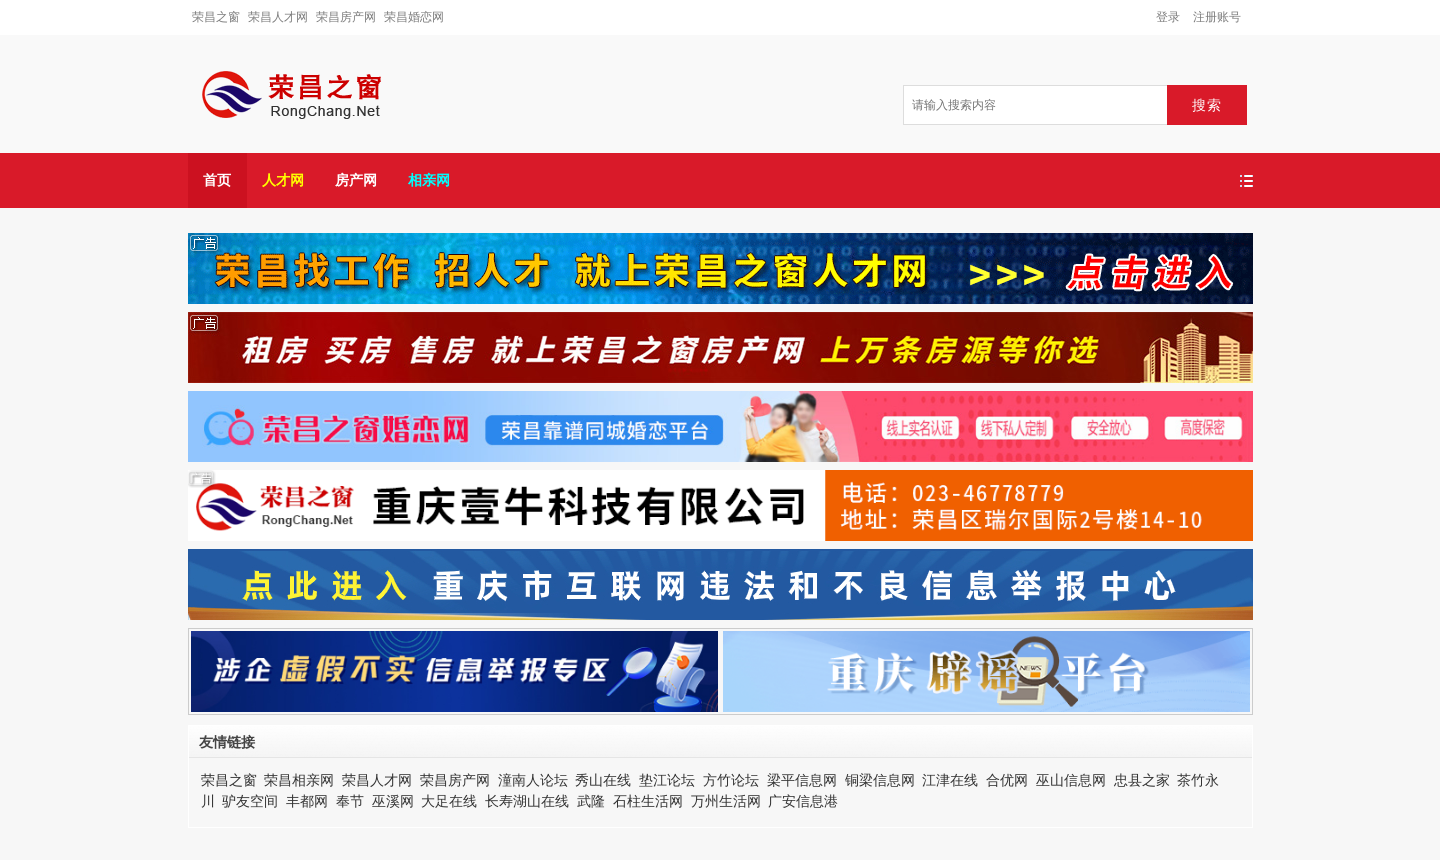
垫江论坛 (667, 780)
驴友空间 (250, 801)
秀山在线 (603, 780)
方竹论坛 (731, 780)
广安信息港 (803, 801)
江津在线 (950, 780)
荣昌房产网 (346, 17)
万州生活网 (726, 801)
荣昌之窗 (216, 17)
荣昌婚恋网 (414, 17)
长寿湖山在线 (527, 801)
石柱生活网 (648, 801)
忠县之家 (1142, 780)
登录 (1168, 17)
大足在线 (449, 801)
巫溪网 (393, 801)
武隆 (591, 801)
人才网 (283, 180)
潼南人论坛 (533, 780)
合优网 (1007, 780)
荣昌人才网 (278, 17)
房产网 (356, 180)
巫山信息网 (1071, 780)
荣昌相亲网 (299, 780)
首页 (217, 180)
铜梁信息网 (880, 780)
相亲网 (429, 180)
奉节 (350, 801)
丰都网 (307, 801)
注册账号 (1217, 17)
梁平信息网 (802, 780)
